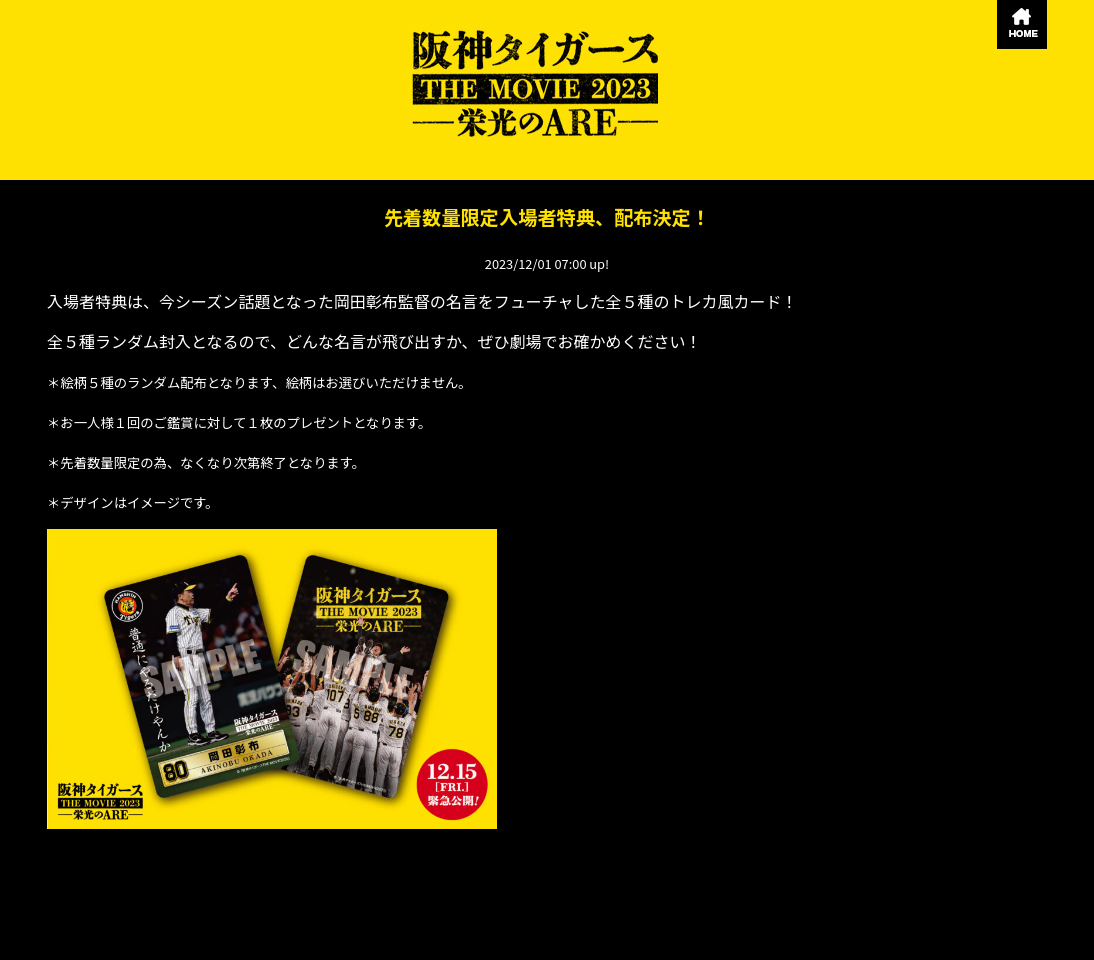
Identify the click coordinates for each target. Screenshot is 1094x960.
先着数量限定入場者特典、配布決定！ (547, 217)
